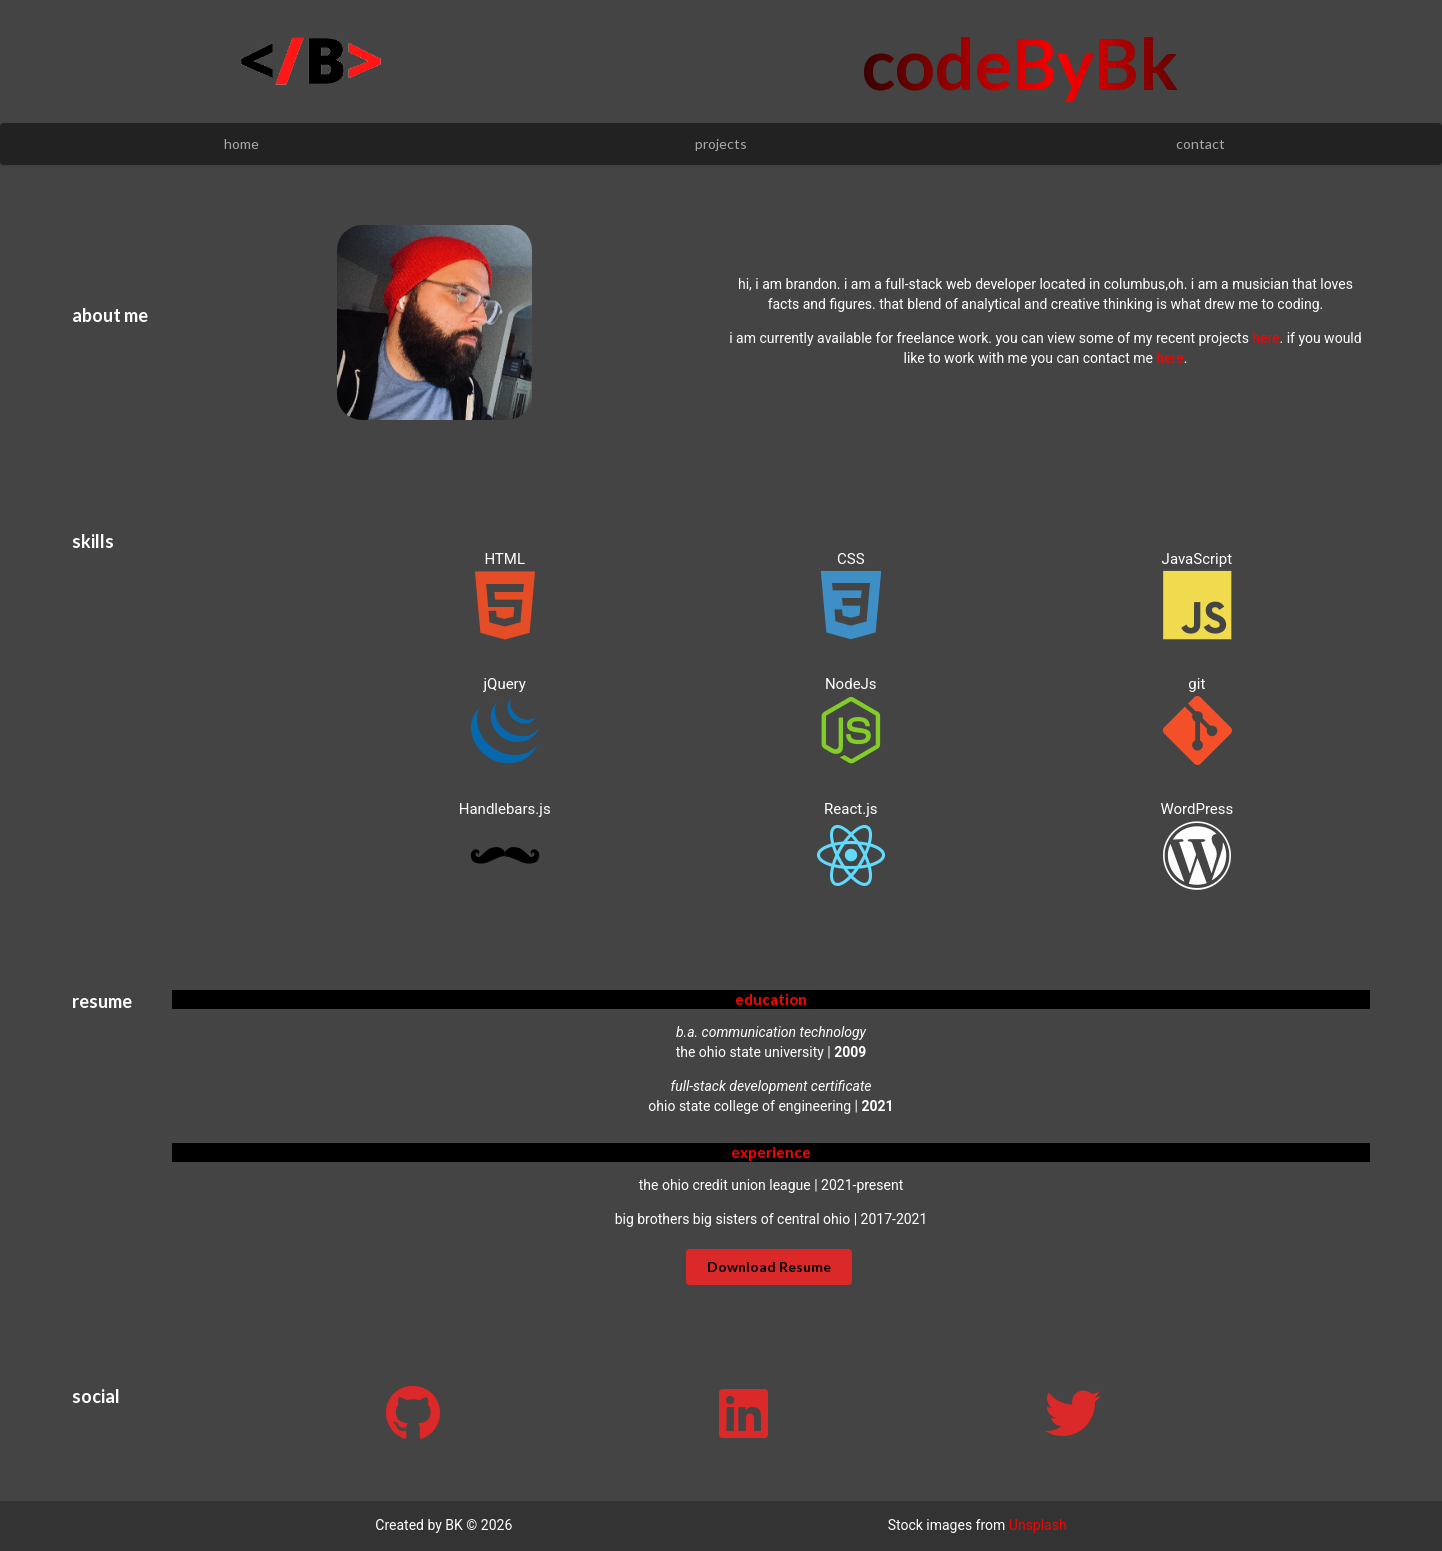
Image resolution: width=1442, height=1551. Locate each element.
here (1265, 338)
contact (1200, 143)
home (241, 143)
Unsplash (1038, 1525)
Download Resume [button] (769, 1266)
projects (721, 143)
